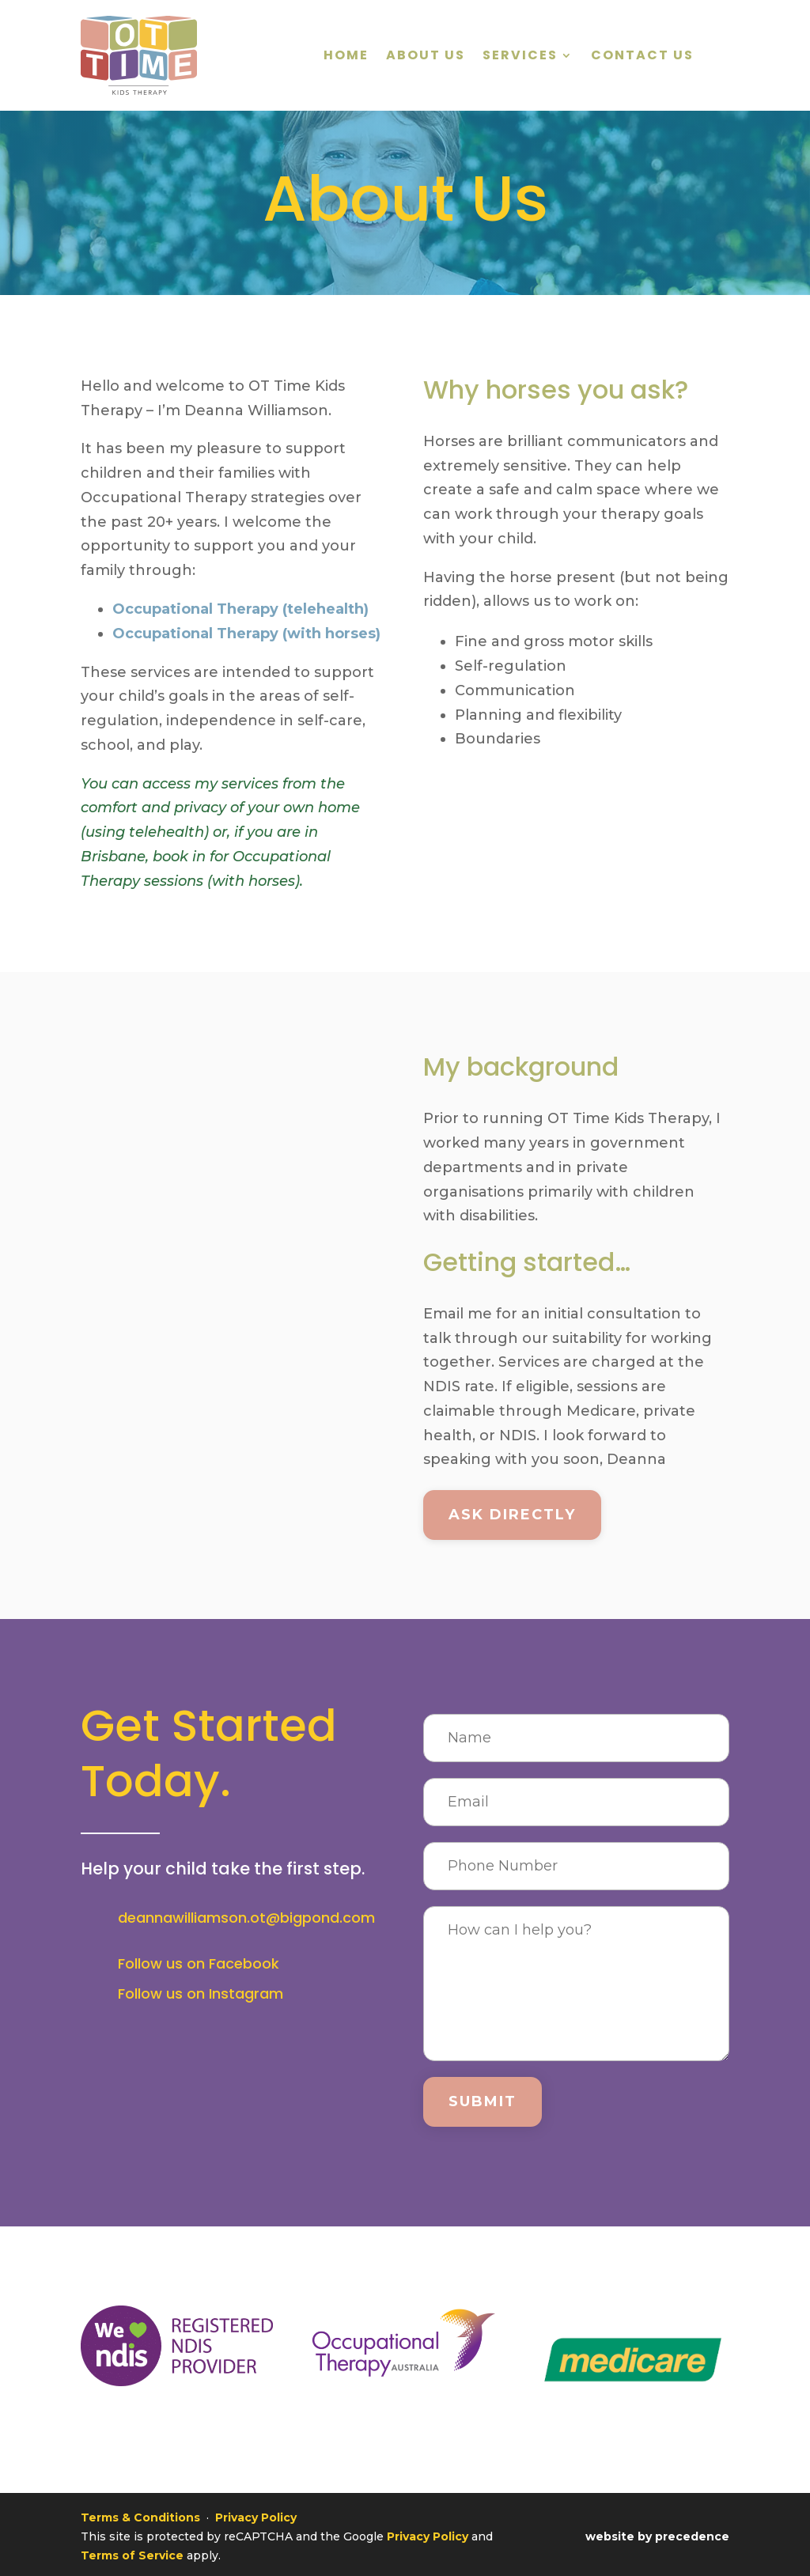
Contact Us (642, 57)
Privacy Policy (256, 2512)
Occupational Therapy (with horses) (246, 633)
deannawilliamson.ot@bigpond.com (246, 1917)
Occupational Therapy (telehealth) (240, 609)
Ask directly (512, 1514)
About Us (425, 57)
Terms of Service (132, 2550)
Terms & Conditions (140, 2512)
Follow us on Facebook (198, 1963)
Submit (483, 2101)
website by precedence (657, 2531)
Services (520, 57)
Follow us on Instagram (200, 1993)
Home (346, 57)
